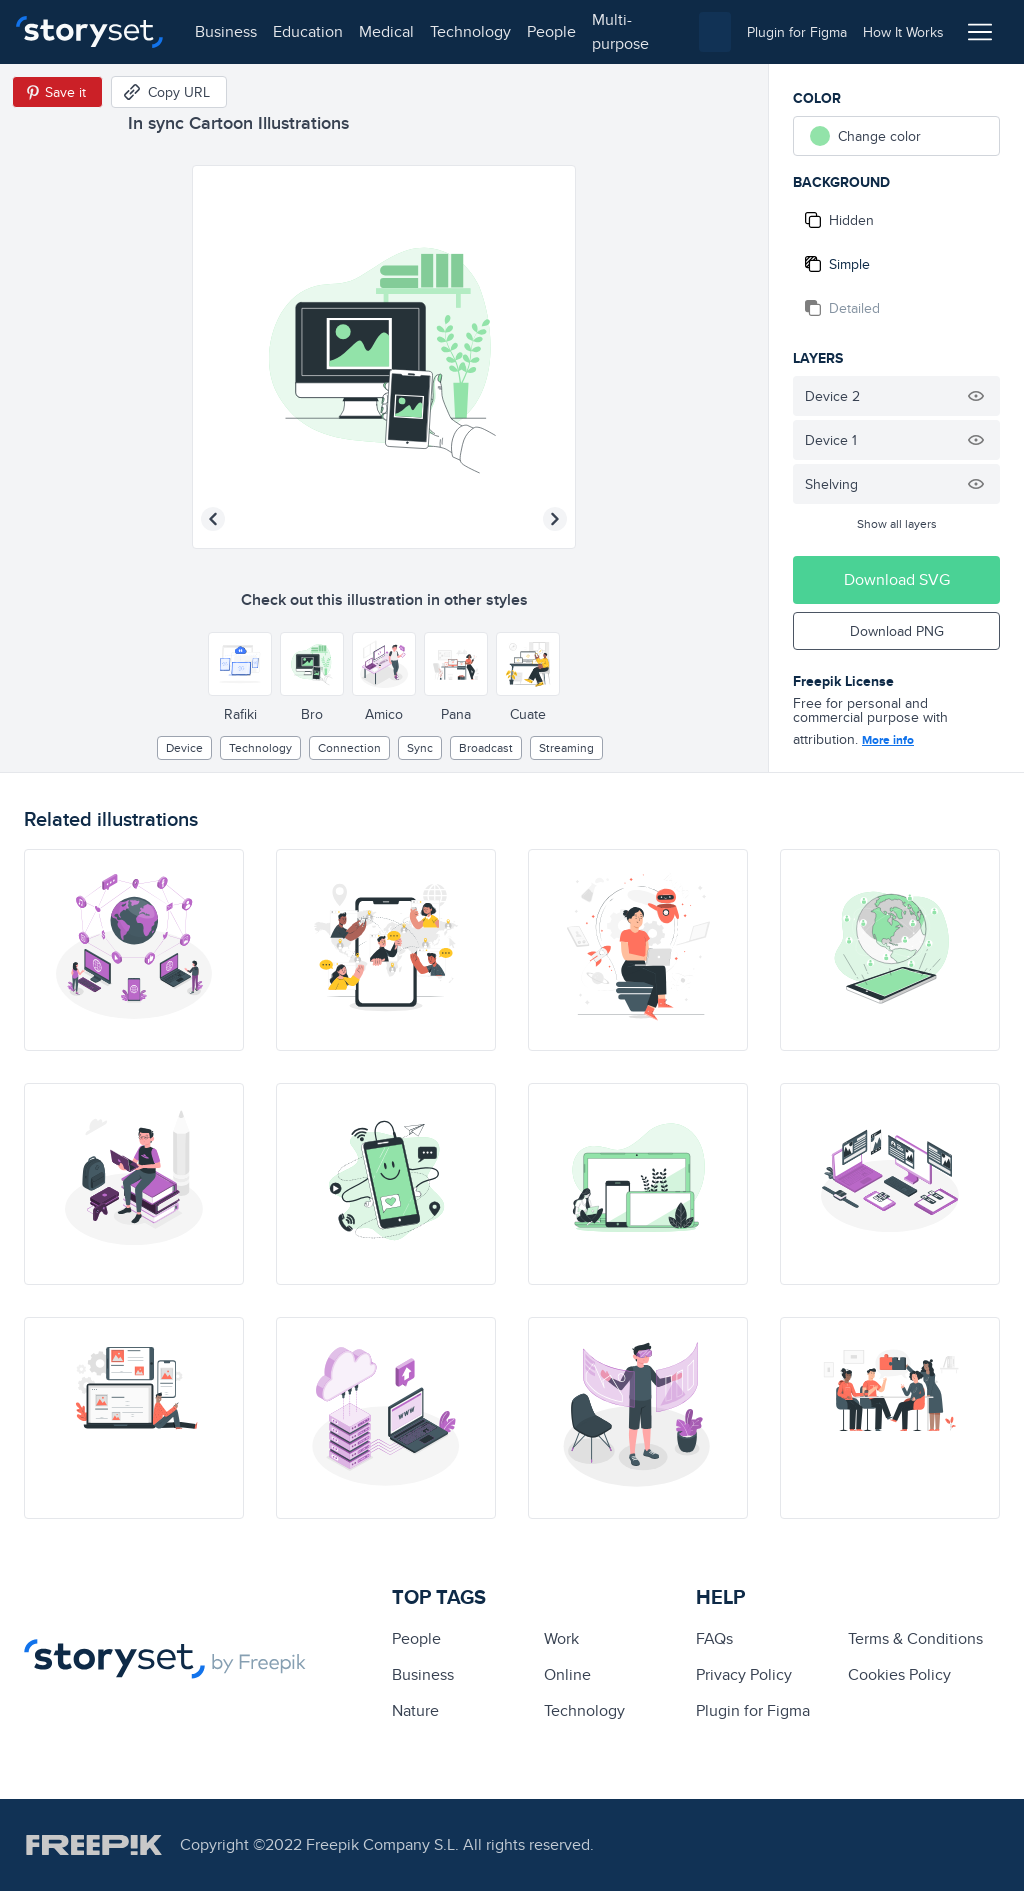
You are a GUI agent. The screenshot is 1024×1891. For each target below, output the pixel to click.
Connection (349, 747)
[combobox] (715, 32)
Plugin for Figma (753, 1710)
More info (888, 740)
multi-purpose (620, 31)
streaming (566, 747)
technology (470, 31)
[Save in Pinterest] (57, 92)
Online (567, 1674)
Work (561, 1638)
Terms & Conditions (915, 1638)
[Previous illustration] (213, 519)
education (308, 31)
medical (386, 31)
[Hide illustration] (976, 396)
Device (184, 747)
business (226, 31)
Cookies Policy (899, 1674)
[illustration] (134, 950)
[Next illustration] (555, 519)
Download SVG (897, 579)
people (551, 31)
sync (420, 747)
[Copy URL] (169, 92)
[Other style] (240, 664)
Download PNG (897, 631)
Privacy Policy (744, 1674)
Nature (415, 1710)
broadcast (486, 747)
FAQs (714, 1638)
